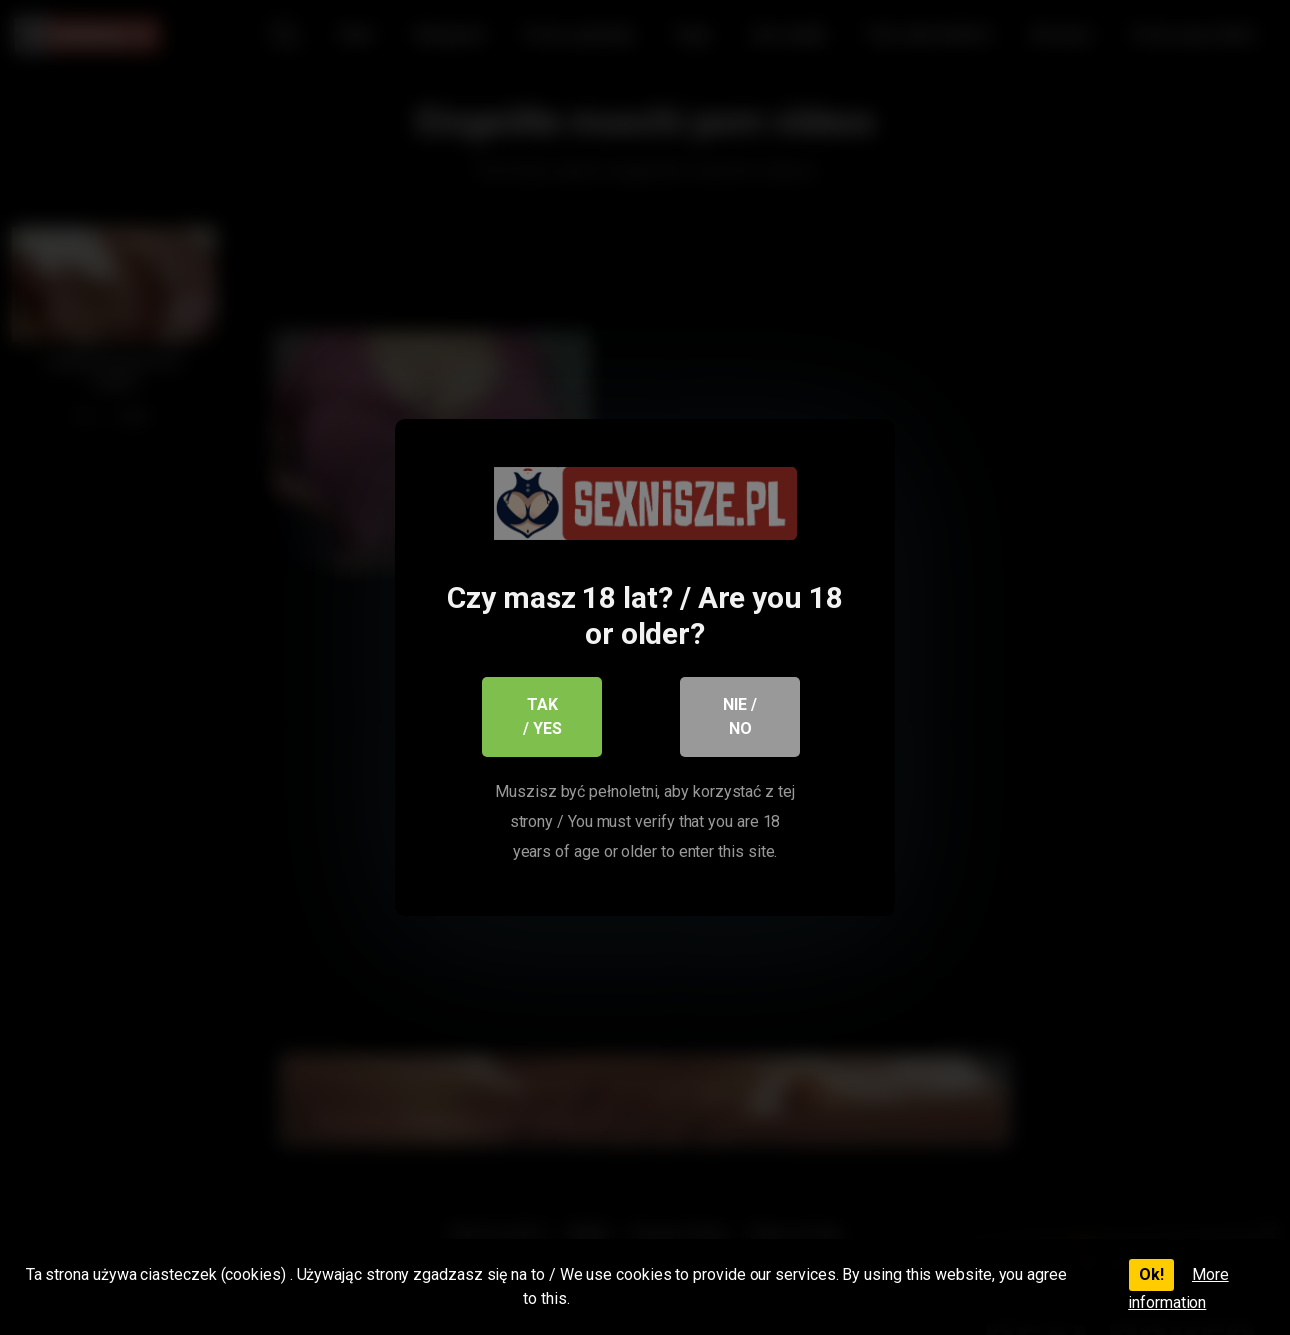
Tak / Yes (542, 716)
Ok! (1151, 1274)
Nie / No (740, 716)
